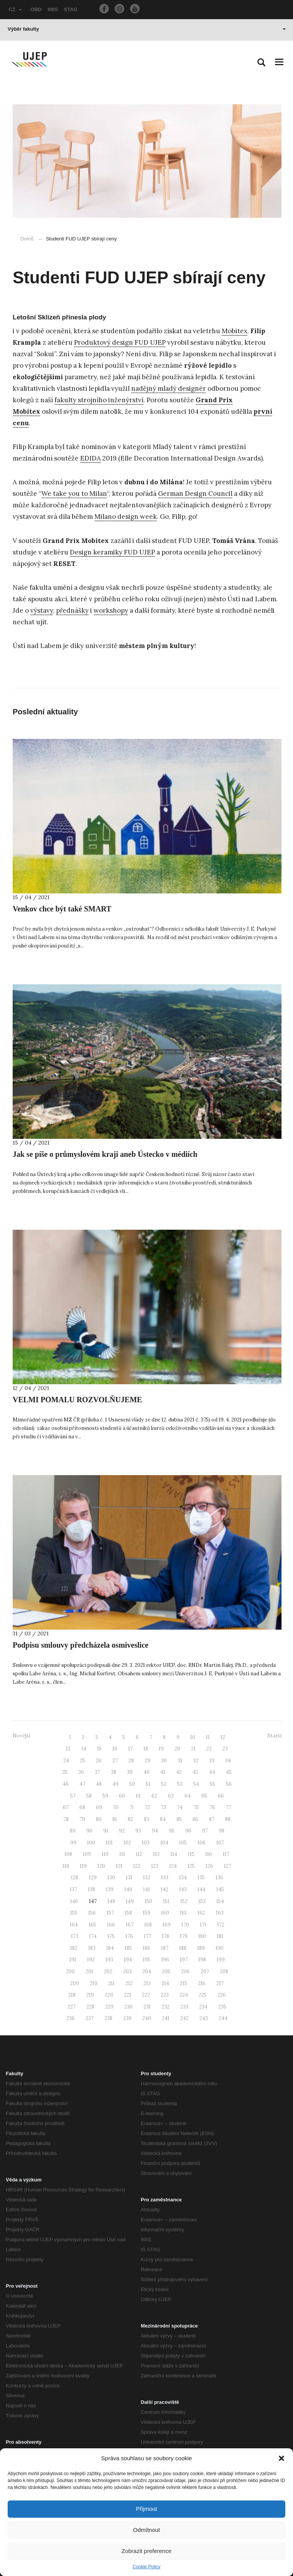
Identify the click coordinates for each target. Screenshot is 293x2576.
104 (164, 1842)
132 (146, 1877)
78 (66, 1819)
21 (193, 1748)
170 (185, 1924)
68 (82, 1807)
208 (224, 1971)
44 (212, 1772)
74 (180, 1807)
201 (89, 1971)
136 (219, 1877)
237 (90, 2018)
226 (221, 1995)
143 (183, 1889)
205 (166, 1971)
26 (99, 1760)
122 (136, 1866)
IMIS (53, 9)
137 (73, 1889)
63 (171, 1796)
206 (185, 1971)
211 (111, 1983)
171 (203, 1924)
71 (131, 1807)
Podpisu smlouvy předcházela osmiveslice (80, 1645)
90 (89, 1831)
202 (108, 1971)
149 (130, 1901)
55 (212, 1784)
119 (83, 1866)
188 (182, 1948)
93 (138, 1831)
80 (99, 1819)
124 (173, 1866)
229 (109, 2007)
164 (74, 1924)
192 (91, 1959)
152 (184, 1901)
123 (154, 1866)
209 (74, 1983)
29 (147, 1760)
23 (225, 1748)
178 (165, 1936)
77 (228, 1807)
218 (72, 1995)
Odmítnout (146, 2530)
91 (105, 1831)
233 (184, 2007)
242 (184, 2018)
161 (183, 1913)
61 (138, 1796)
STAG (70, 9)
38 (113, 1772)
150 (148, 1901)
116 (208, 1854)
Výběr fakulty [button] (147, 29)
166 (111, 1924)
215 (183, 1983)
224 (183, 1995)
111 (122, 1854)
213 (147, 1983)
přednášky (72, 610)
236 (70, 2018)
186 (146, 1948)
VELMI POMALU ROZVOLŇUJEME (77, 1399)
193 (109, 1959)
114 (173, 1854)
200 (70, 1971)
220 (109, 1995)
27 (115, 1760)
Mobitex (234, 331)
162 (201, 1913)
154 (220, 1901)
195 (146, 1959)
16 (114, 1748)
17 (130, 1748)
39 (130, 1772)
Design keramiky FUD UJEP (112, 552)
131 (129, 1877)
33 (211, 1760)
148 (111, 1901)
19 (161, 1748)
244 (223, 2018)
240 (146, 2018)
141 (146, 1889)
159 (146, 1913)
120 (101, 1866)
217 (220, 1983)
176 (129, 1936)
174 (93, 1936)
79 (82, 1819)
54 (196, 1784)
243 (203, 2018)
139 (110, 1889)
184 (110, 1948)
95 (171, 1831)
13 (68, 1748)
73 (163, 1807)
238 (108, 2018)
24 (66, 1760)
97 (205, 1831)
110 (105, 1854)
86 (195, 1819)
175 (111, 1936)
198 (202, 1959)
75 (196, 1807)
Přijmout (146, 2508)
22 (209, 1748)
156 (92, 1913)
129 (93, 1877)
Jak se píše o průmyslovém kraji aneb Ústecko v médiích (105, 1154)
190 (220, 1948)
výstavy (41, 610)
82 (130, 1819)
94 (155, 1831)
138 (91, 1889)
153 (202, 1901)
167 (129, 1924)
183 (91, 1948)
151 (166, 1901)
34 (228, 1760)
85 (179, 1819)
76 (212, 1807)
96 (188, 1831)
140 (128, 1889)
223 (165, 1995)
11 (208, 1737)
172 (220, 1924)
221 (127, 1995)
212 (129, 1983)
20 (177, 1748)
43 (195, 1772)
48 (99, 1784)
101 (109, 1842)
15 (99, 1748)
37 (97, 1772)
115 (191, 1854)
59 (105, 1796)
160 (165, 1913)
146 (74, 1901)
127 (227, 1866)
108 (68, 1854)
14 (83, 1748)
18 (145, 1748)
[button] (281, 2458)
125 (191, 1866)
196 (165, 1959)
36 (81, 1772)
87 (211, 1819)
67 (66, 1807)
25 (82, 1760)
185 (128, 1948)
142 (164, 1889)
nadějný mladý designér (168, 388)
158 (128, 1913)
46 (66, 1784)
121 (119, 1866)
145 (220, 1889)
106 (202, 1842)
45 (229, 1772)
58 (89, 1796)
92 (122, 1831)
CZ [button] (15, 9)
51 (148, 1784)
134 (183, 1877)
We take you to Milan (74, 493)
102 (127, 1842)
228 (90, 2007)
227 (71, 2007)
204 (146, 1971)
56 (229, 1784)
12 (223, 1737)
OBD (35, 9)
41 (162, 1772)
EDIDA (90, 458)
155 (73, 1913)
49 (115, 1784)
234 (203, 2007)
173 (74, 1936)
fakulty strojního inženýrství (98, 400)
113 (156, 1854)
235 (222, 2007)
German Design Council (195, 493)
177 (147, 1936)
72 (147, 1807)
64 (187, 1796)
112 (139, 1854)
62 (154, 1796)
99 (73, 1842)
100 (91, 1842)
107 (220, 1842)
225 (203, 1995)
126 (209, 1866)
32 (195, 1760)
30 (164, 1760)
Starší (274, 1735)
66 (221, 1796)
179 (184, 1936)
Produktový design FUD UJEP (120, 342)
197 (184, 1959)
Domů (27, 239)
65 (204, 1796)
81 (114, 1819)
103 (146, 1842)
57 (73, 1796)
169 (167, 1924)
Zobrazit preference (146, 2551)
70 (116, 1807)
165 (92, 1924)
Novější (21, 1735)
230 (128, 2007)
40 (146, 1772)
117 (226, 1854)
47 (82, 1784)
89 (73, 1831)
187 (164, 1948)
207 (205, 1971)
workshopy (111, 610)
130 (111, 1877)
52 (163, 1784)
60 (122, 1796)
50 (132, 1784)
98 (221, 1831)
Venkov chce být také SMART (62, 909)
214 (165, 1983)
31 (180, 1760)
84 (163, 1819)
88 (227, 1819)
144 (202, 1889)
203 (127, 1971)
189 (201, 1948)
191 (72, 1959)
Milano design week (125, 516)
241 (166, 2018)
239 (127, 2018)
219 (90, 1995)
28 (131, 1760)
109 (87, 1854)
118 (66, 1866)
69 (99, 1807)
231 (147, 2007)
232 (165, 2007)
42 (179, 1772)
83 (146, 1819)
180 (202, 1936)
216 (202, 1983)
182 (73, 1948)
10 (192, 1737)
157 (110, 1913)
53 (180, 1784)
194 (128, 1959)
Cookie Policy (147, 2566)
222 (146, 1995)
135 (201, 1877)
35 (64, 1772)
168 (148, 1924)
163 (220, 1913)
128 (74, 1877)
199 (221, 1959)
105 (183, 1842)
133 (164, 1877)
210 (93, 1983)
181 (220, 1936)
